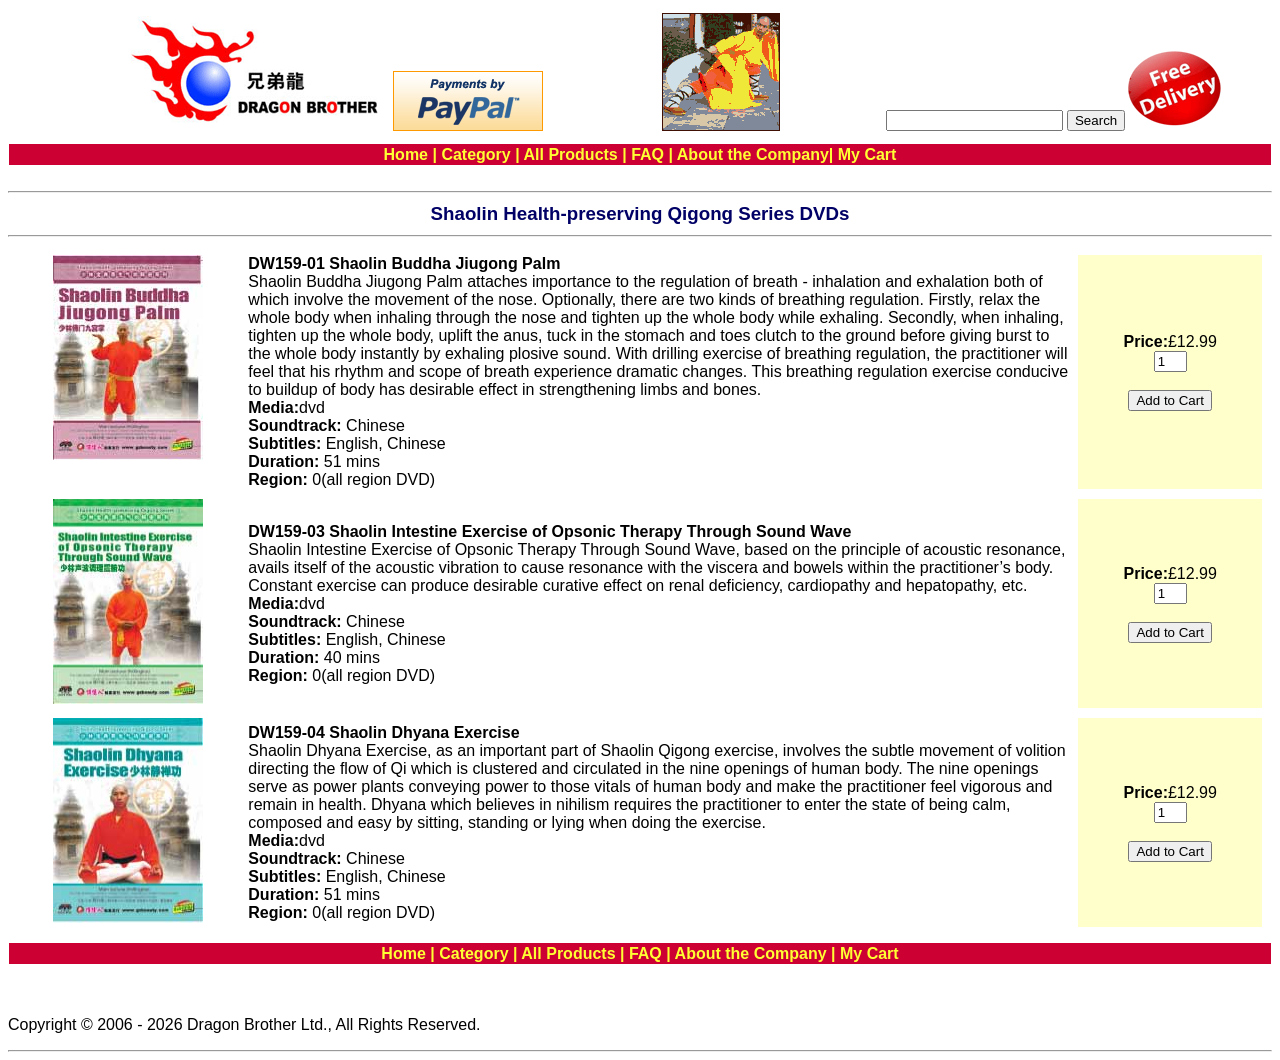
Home (406, 154)
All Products (571, 154)
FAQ (647, 154)
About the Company (753, 154)
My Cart (867, 154)
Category (475, 154)
